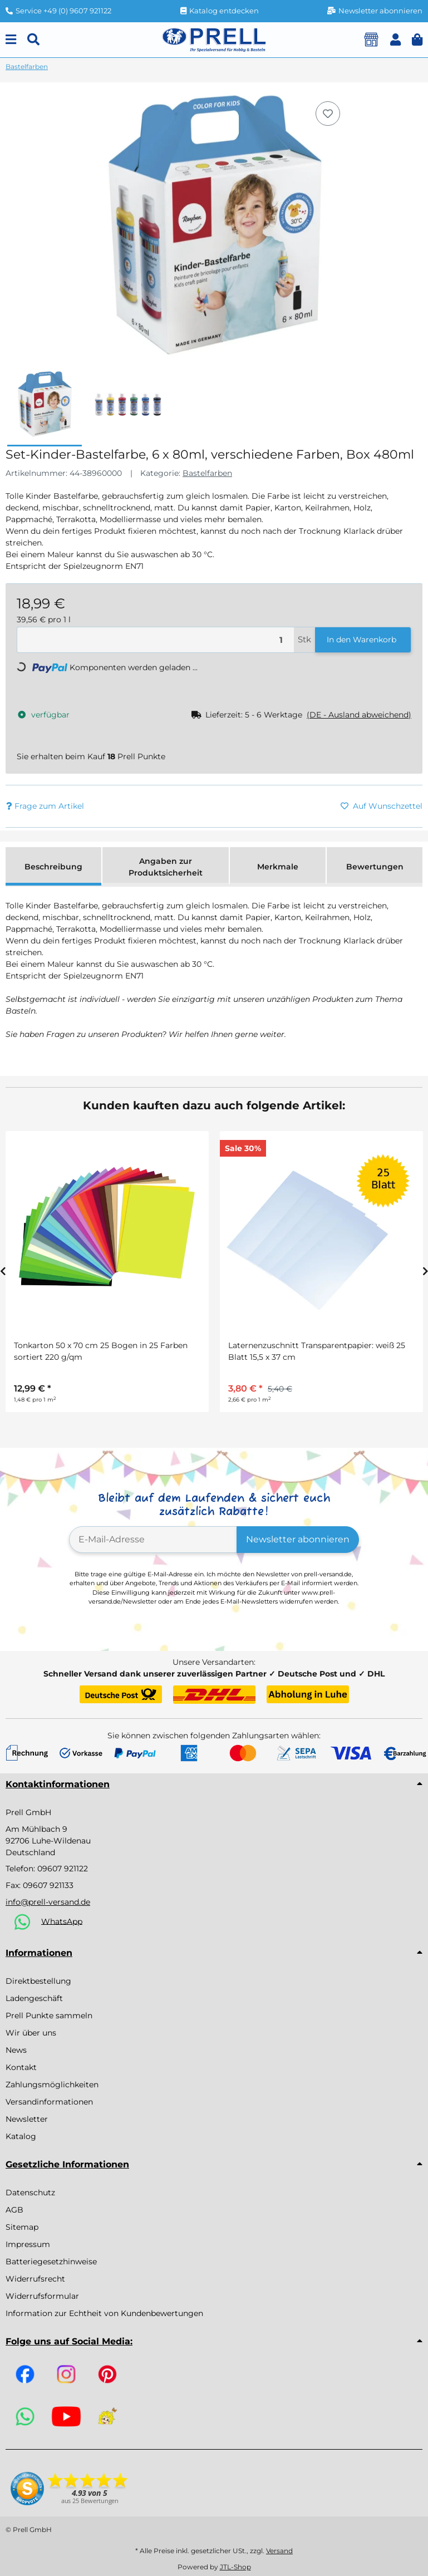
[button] (395, 40)
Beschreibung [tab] (53, 867)
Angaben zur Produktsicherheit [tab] (166, 867)
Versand (279, 2550)
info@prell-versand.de (48, 1902)
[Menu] (11, 40)
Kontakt (21, 2067)
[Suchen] (33, 40)
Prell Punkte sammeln (49, 2015)
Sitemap (22, 2227)
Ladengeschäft (34, 1998)
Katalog (21, 2136)
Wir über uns (31, 2033)
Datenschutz (30, 2192)
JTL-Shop (235, 2567)
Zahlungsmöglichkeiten (52, 2085)
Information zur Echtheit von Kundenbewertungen (104, 2313)
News (16, 2050)
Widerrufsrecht (35, 2279)
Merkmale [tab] (277, 867)
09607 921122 (62, 1869)
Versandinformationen (49, 2102)
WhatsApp (61, 1921)
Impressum (28, 2244)
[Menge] (155, 639)
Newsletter (27, 2119)
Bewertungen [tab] (375, 867)
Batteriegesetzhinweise (51, 2262)
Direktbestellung (38, 1981)
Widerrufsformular (42, 2296)
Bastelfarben (207, 473)
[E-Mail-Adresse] (153, 1539)
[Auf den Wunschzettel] (328, 113)
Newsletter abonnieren (298, 1539)
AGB (14, 2210)
